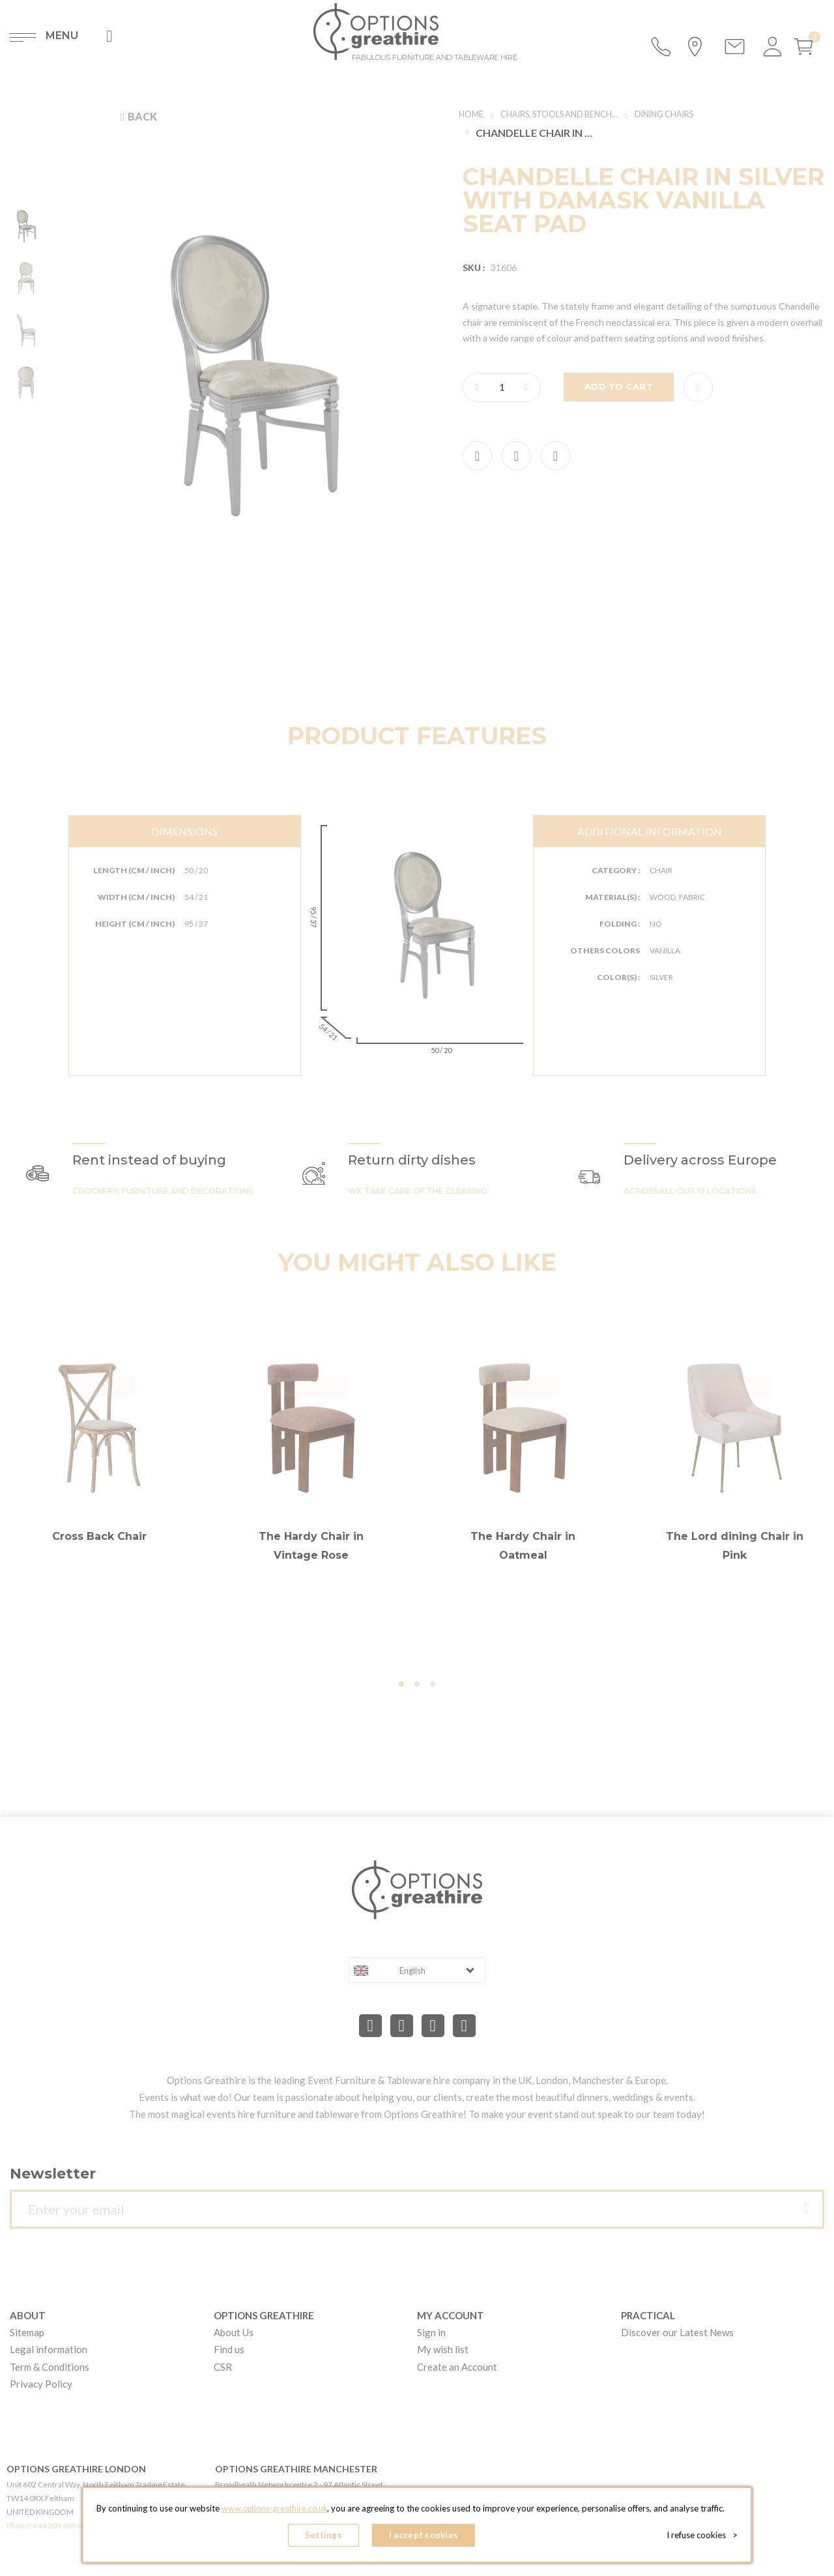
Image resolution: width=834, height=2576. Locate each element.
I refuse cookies (704, 2537)
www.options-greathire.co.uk (274, 2511)
